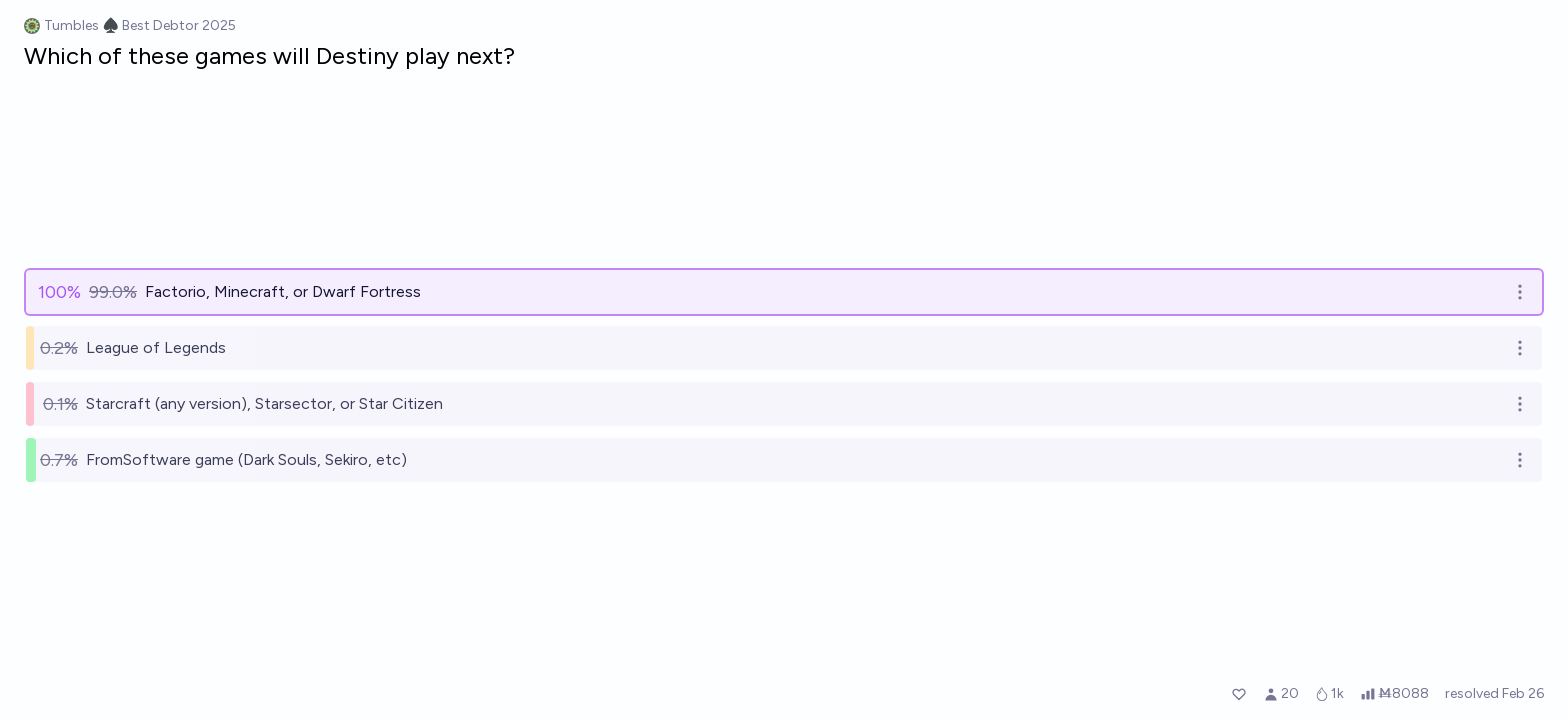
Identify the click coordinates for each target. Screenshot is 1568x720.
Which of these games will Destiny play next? (269, 55)
